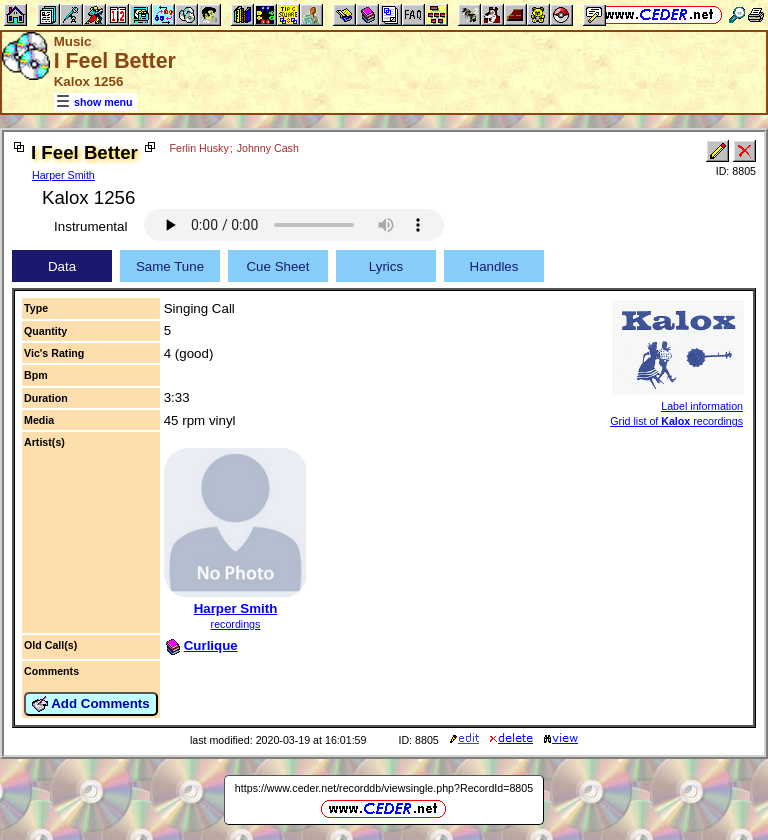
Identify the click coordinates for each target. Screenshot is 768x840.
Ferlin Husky (199, 148)
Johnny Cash (268, 148)
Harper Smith (63, 175)
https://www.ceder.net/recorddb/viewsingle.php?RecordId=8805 (384, 788)
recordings (236, 624)
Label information (702, 406)
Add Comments (91, 704)
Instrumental (90, 226)
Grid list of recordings (676, 421)
